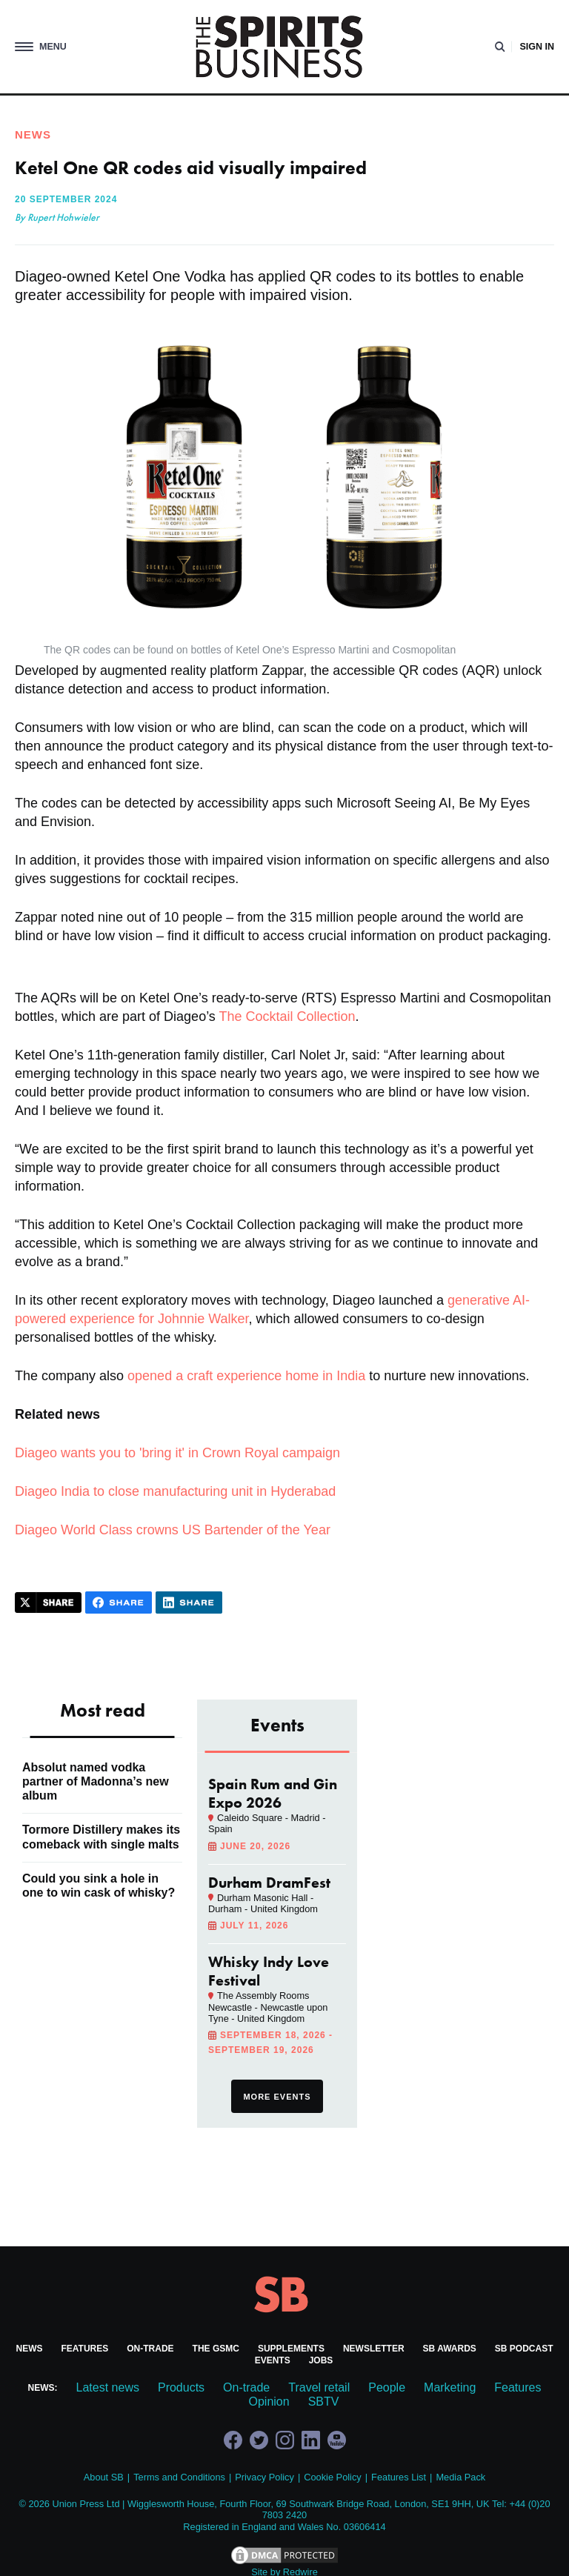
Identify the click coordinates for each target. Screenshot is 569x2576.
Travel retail (319, 2387)
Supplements (291, 2348)
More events (276, 2096)
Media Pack (460, 2477)
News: (43, 2388)
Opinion (269, 2401)
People (386, 2387)
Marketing (450, 2387)
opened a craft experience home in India (246, 1375)
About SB (104, 2477)
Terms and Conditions (179, 2477)
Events (272, 2360)
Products (181, 2387)
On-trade (150, 2348)
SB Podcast (524, 2348)
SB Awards (449, 2348)
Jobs (321, 2360)
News (29, 2348)
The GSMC (216, 2348)
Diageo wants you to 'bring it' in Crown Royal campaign (177, 1452)
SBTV (323, 2401)
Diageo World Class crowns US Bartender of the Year (172, 1529)
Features (84, 2348)
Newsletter (374, 2348)
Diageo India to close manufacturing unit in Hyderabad (175, 1491)
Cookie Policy (333, 2477)
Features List (398, 2477)
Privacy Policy (264, 2477)
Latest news (107, 2387)
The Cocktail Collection (287, 1016)
